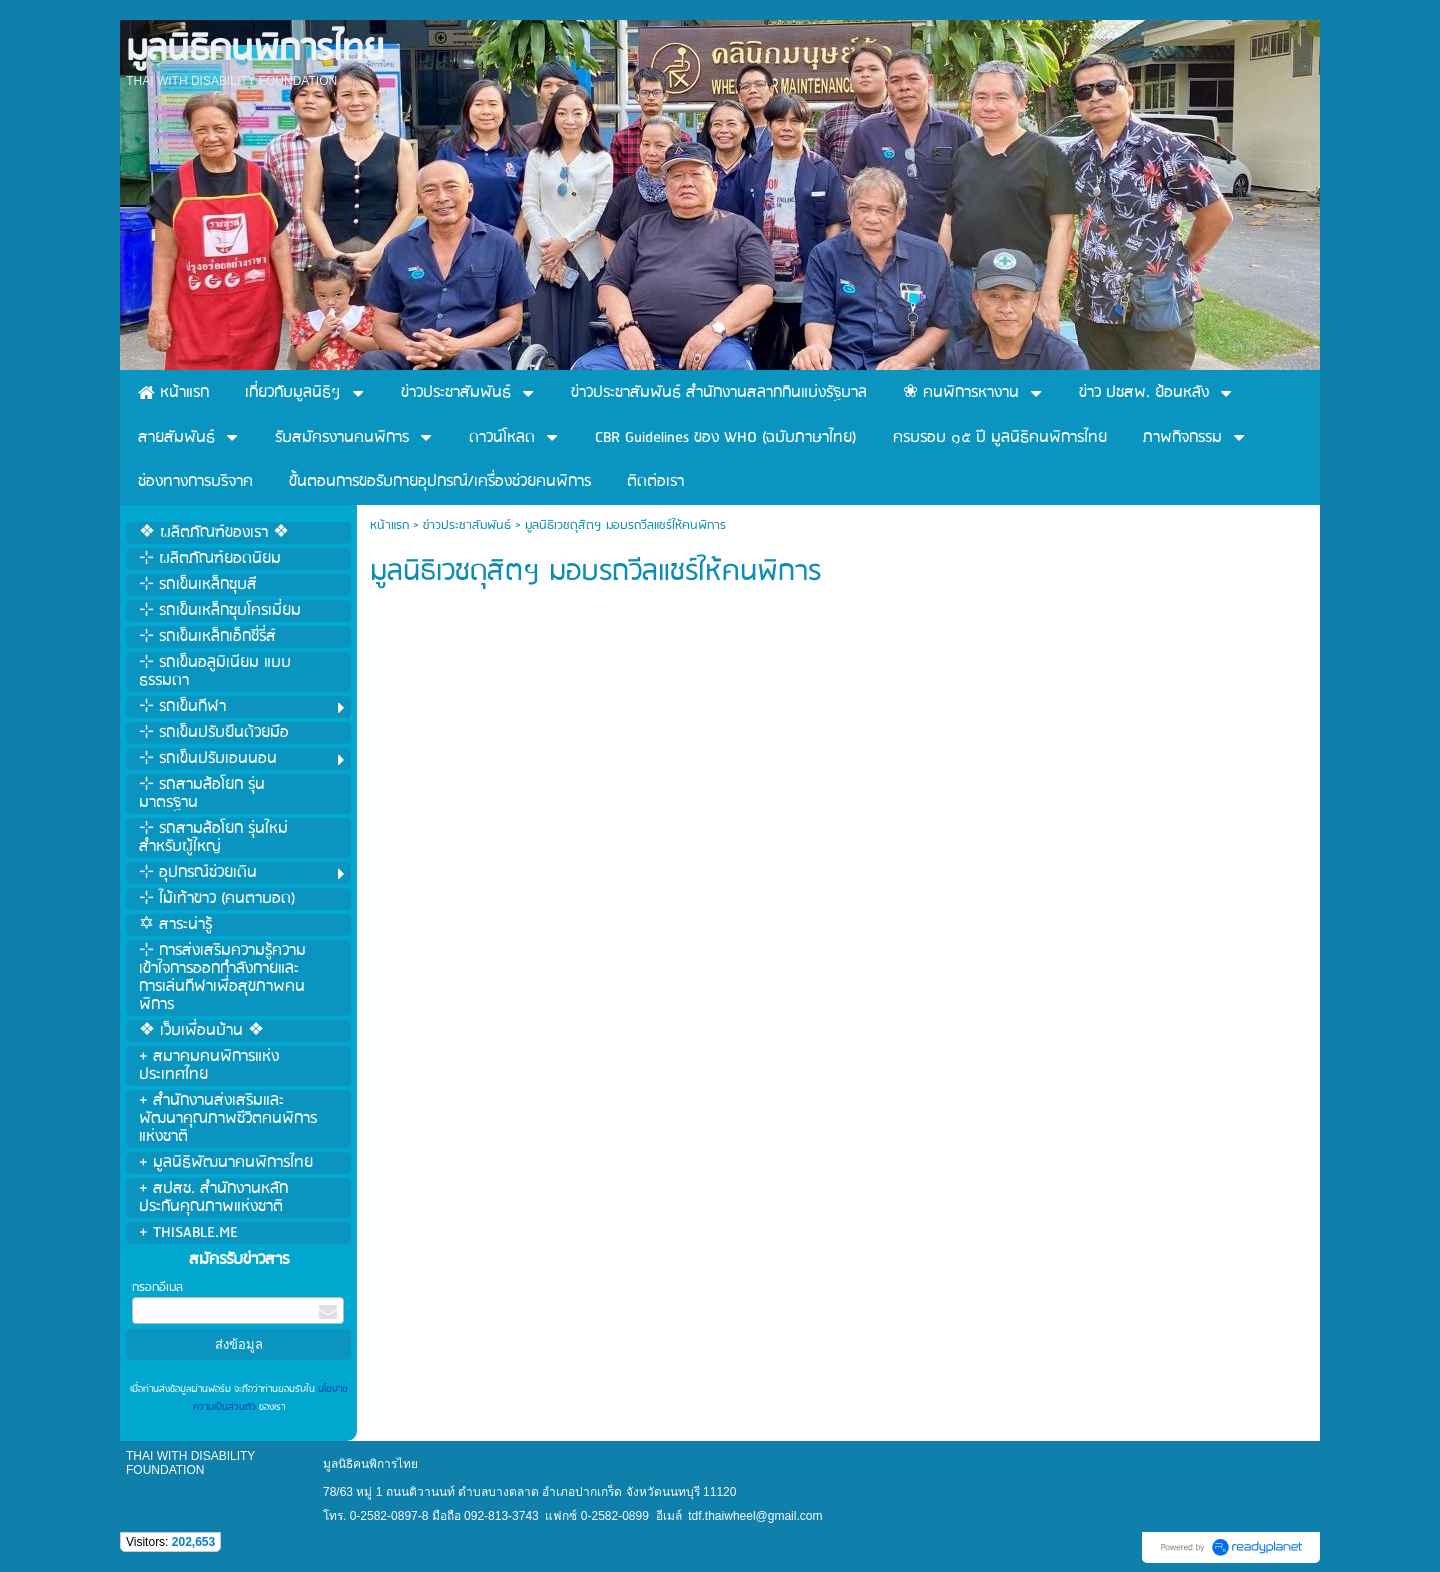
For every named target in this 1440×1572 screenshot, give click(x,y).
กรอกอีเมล (157, 1287)
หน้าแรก (389, 525)
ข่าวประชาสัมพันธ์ (467, 525)
